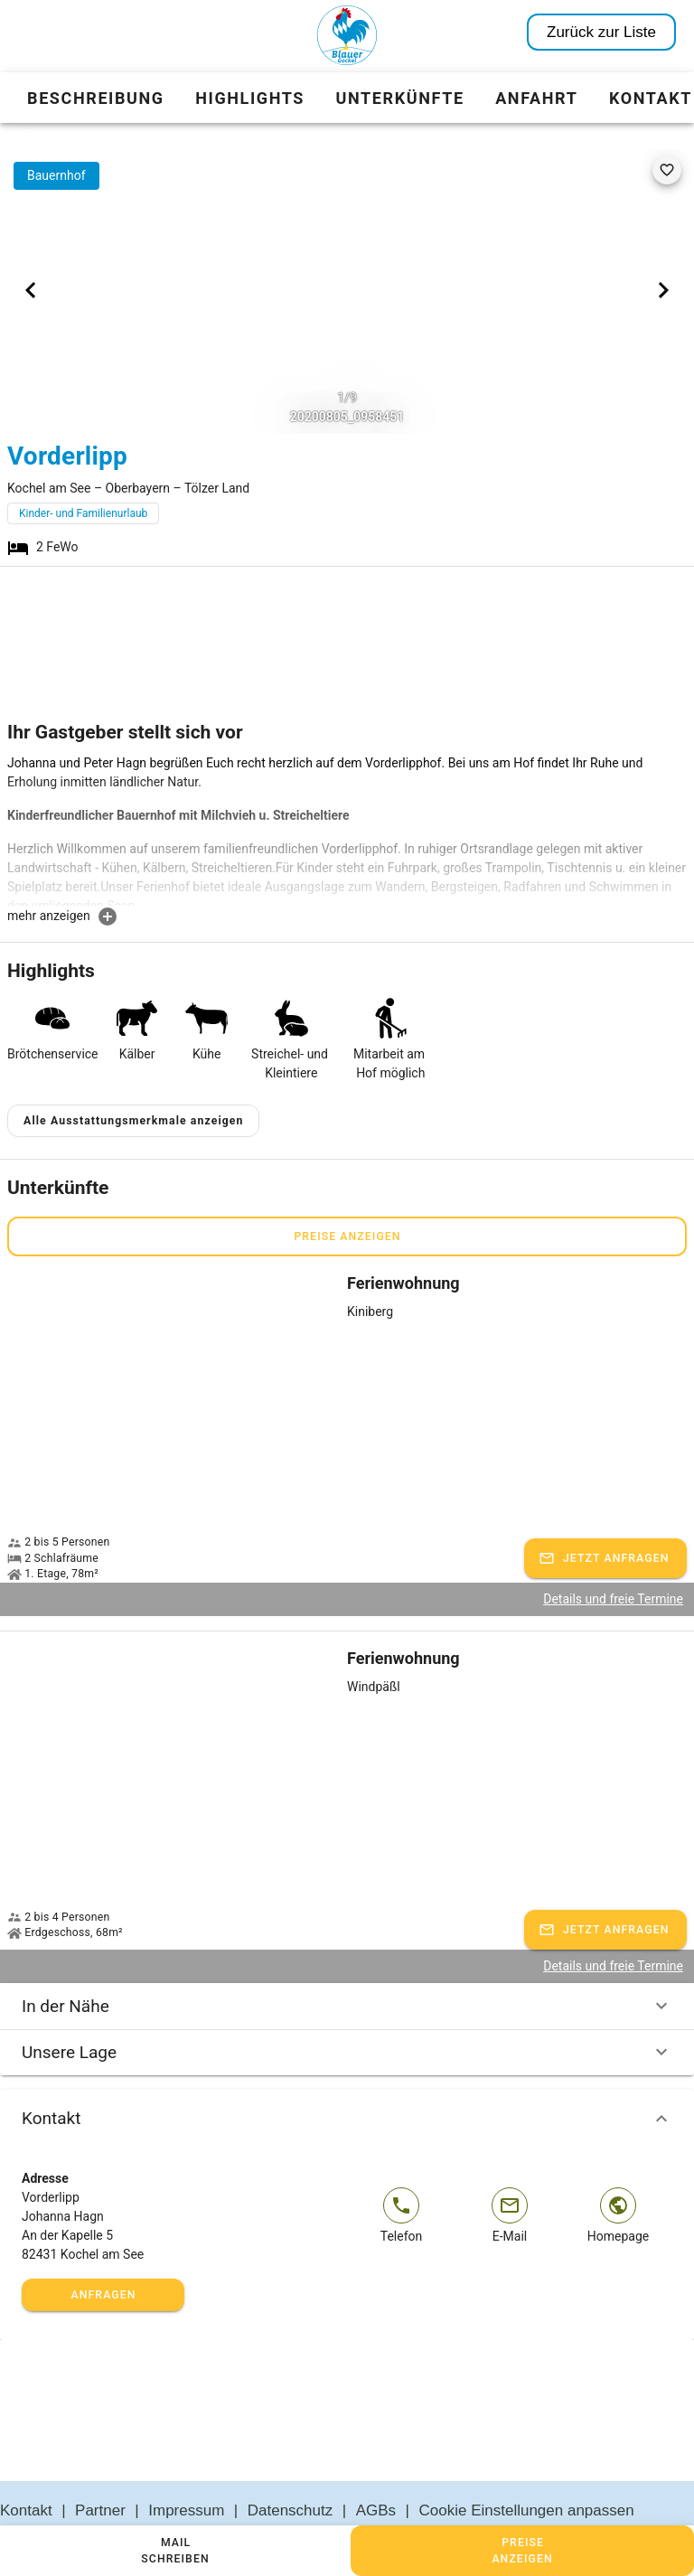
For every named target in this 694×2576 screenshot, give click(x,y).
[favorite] (666, 169)
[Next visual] (663, 290)
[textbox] (347, 830)
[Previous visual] (30, 290)
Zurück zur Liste (601, 32)
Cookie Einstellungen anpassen (526, 2467)
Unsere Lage (347, 2009)
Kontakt (347, 2075)
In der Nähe (347, 1963)
